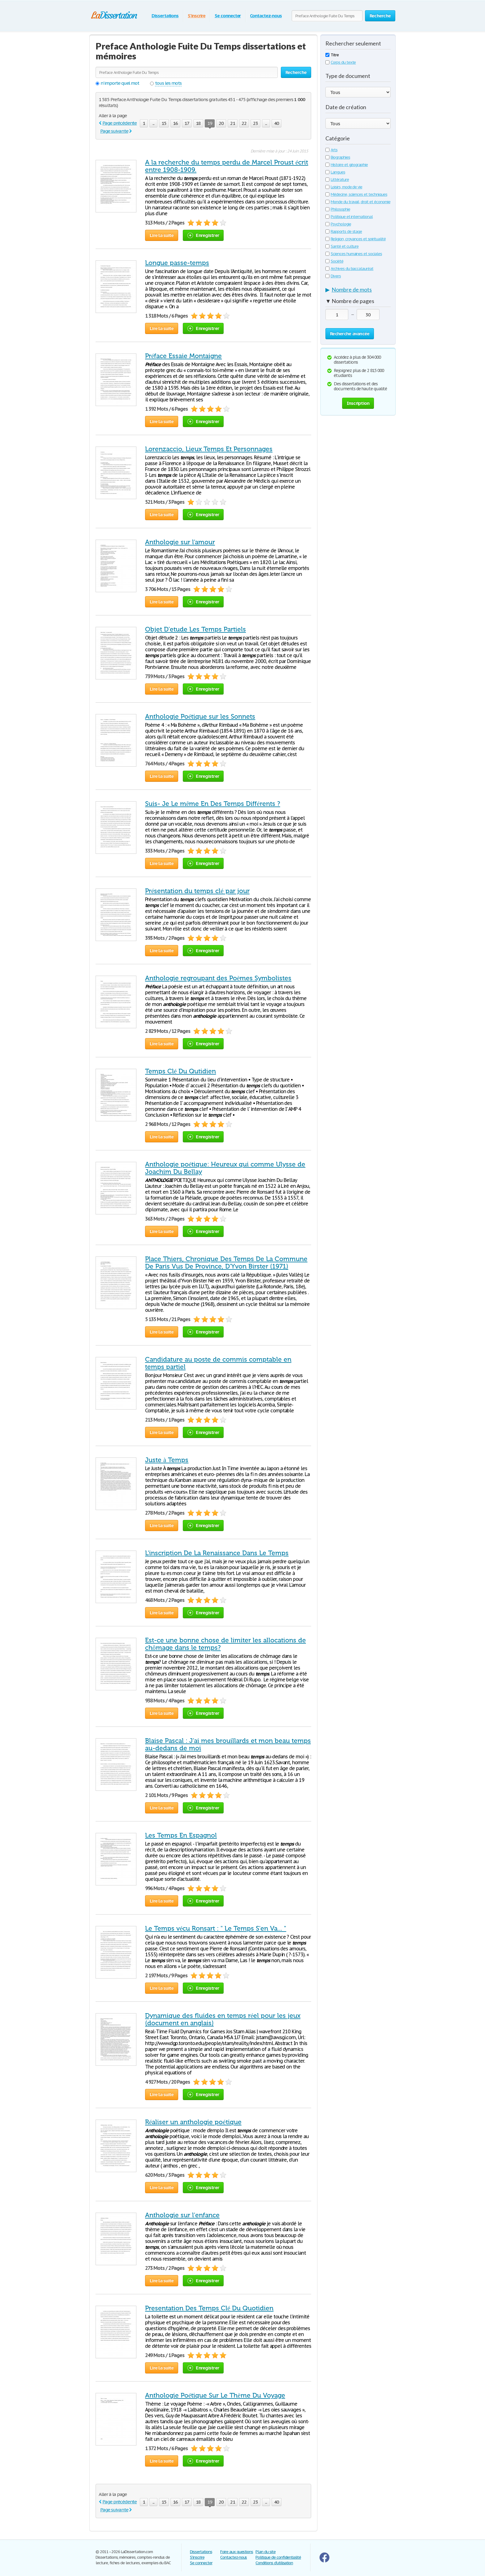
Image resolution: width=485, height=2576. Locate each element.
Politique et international (349, 216)
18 (198, 123)
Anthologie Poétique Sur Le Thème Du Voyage (215, 2395)
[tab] (358, 291)
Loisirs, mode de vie (343, 187)
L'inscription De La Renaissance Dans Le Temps (217, 1553)
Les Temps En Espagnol (181, 1835)
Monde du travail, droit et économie (357, 201)
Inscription (358, 403)
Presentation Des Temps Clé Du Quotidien (209, 2308)
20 (221, 123)
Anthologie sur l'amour (180, 542)
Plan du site (265, 2551)
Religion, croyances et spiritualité (355, 239)
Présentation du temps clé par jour (197, 891)
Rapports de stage (343, 231)
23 (255, 123)
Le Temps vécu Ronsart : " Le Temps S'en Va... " (215, 1928)
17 (186, 123)
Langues (335, 172)
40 (276, 123)
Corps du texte (340, 62)
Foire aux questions (236, 2551)
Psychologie (338, 224)
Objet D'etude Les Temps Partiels (195, 629)
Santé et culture (341, 246)
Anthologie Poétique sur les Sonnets (200, 716)
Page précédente (119, 123)
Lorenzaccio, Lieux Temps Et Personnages (209, 449)
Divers (333, 276)
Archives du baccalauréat (349, 268)
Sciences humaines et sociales (353, 253)
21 (232, 123)
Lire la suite (162, 235)
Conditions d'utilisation (274, 2562)
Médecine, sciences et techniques (356, 194)
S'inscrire (196, 16)
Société (334, 261)
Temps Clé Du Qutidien (180, 1071)
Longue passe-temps (177, 263)
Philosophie (337, 209)
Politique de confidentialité (278, 2557)
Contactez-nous (265, 16)
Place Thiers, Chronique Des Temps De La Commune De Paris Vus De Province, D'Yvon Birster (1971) (226, 1262)
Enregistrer (203, 235)
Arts (331, 149)
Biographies (337, 157)
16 (175, 123)
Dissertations (165, 16)
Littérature (337, 179)
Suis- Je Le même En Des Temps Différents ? (212, 803)
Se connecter (228, 16)
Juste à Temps (166, 1460)
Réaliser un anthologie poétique (193, 2122)
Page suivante (114, 131)
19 (209, 123)
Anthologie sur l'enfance (182, 2215)
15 (163, 123)
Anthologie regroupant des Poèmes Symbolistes (218, 978)
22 (244, 123)
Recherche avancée (349, 333)
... (153, 123)
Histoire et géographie (346, 164)
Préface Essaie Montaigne (183, 356)
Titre (332, 55)
